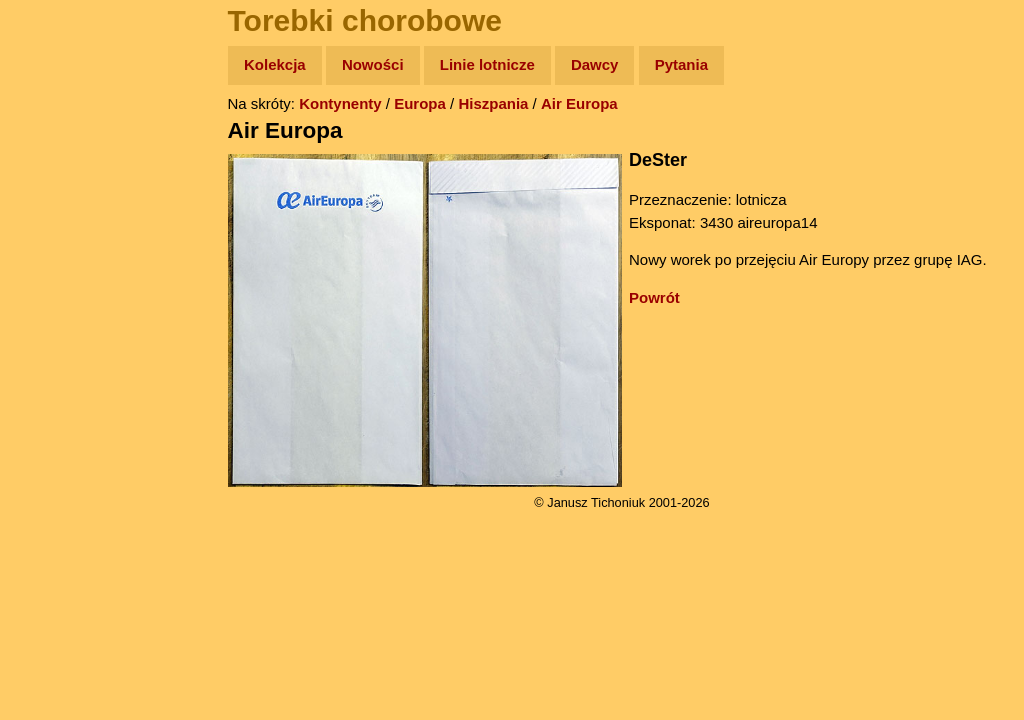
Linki (51, 373)
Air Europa (579, 103)
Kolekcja (275, 64)
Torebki (60, 412)
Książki (59, 258)
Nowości (373, 64)
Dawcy (595, 64)
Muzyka (60, 296)
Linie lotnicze (487, 64)
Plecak (57, 335)
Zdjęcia (59, 181)
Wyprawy (66, 142)
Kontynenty (340, 103)
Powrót (654, 297)
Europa (420, 103)
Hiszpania (493, 103)
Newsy (57, 219)
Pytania (681, 64)
